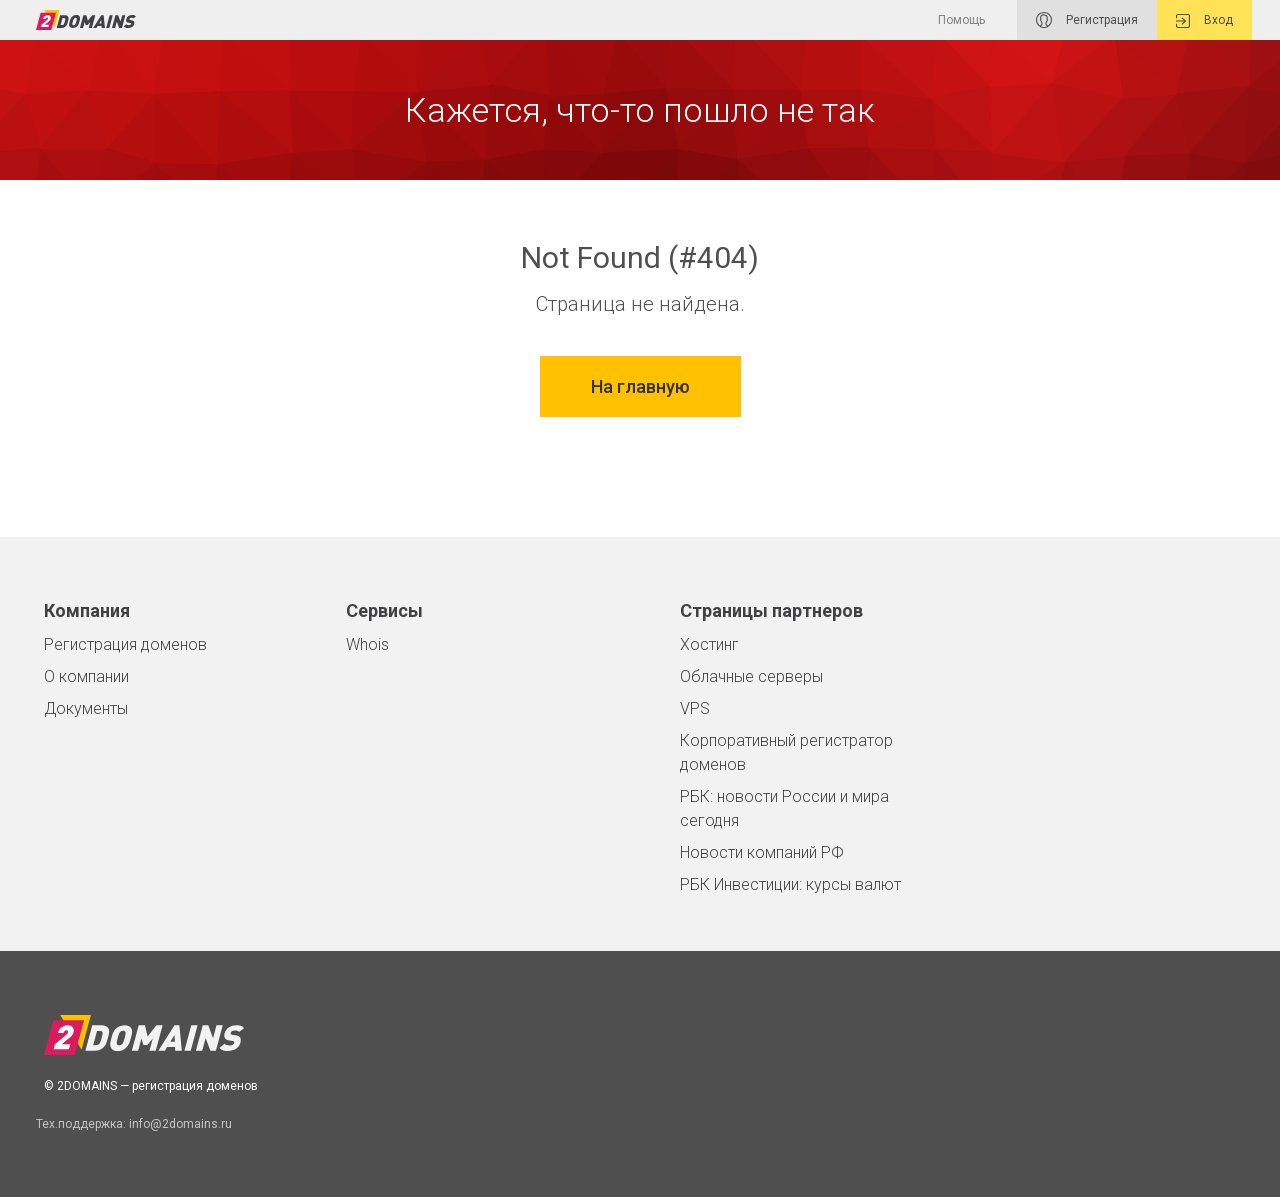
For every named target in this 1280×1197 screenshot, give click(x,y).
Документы (86, 708)
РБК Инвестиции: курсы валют (790, 884)
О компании (86, 676)
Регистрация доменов (125, 644)
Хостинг (709, 644)
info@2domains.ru (180, 1124)
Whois (367, 644)
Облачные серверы (751, 676)
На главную (640, 386)
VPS (695, 708)
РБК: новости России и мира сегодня (784, 808)
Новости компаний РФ (762, 852)
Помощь (961, 20)
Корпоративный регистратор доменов (786, 752)
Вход (1204, 20)
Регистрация (1087, 20)
